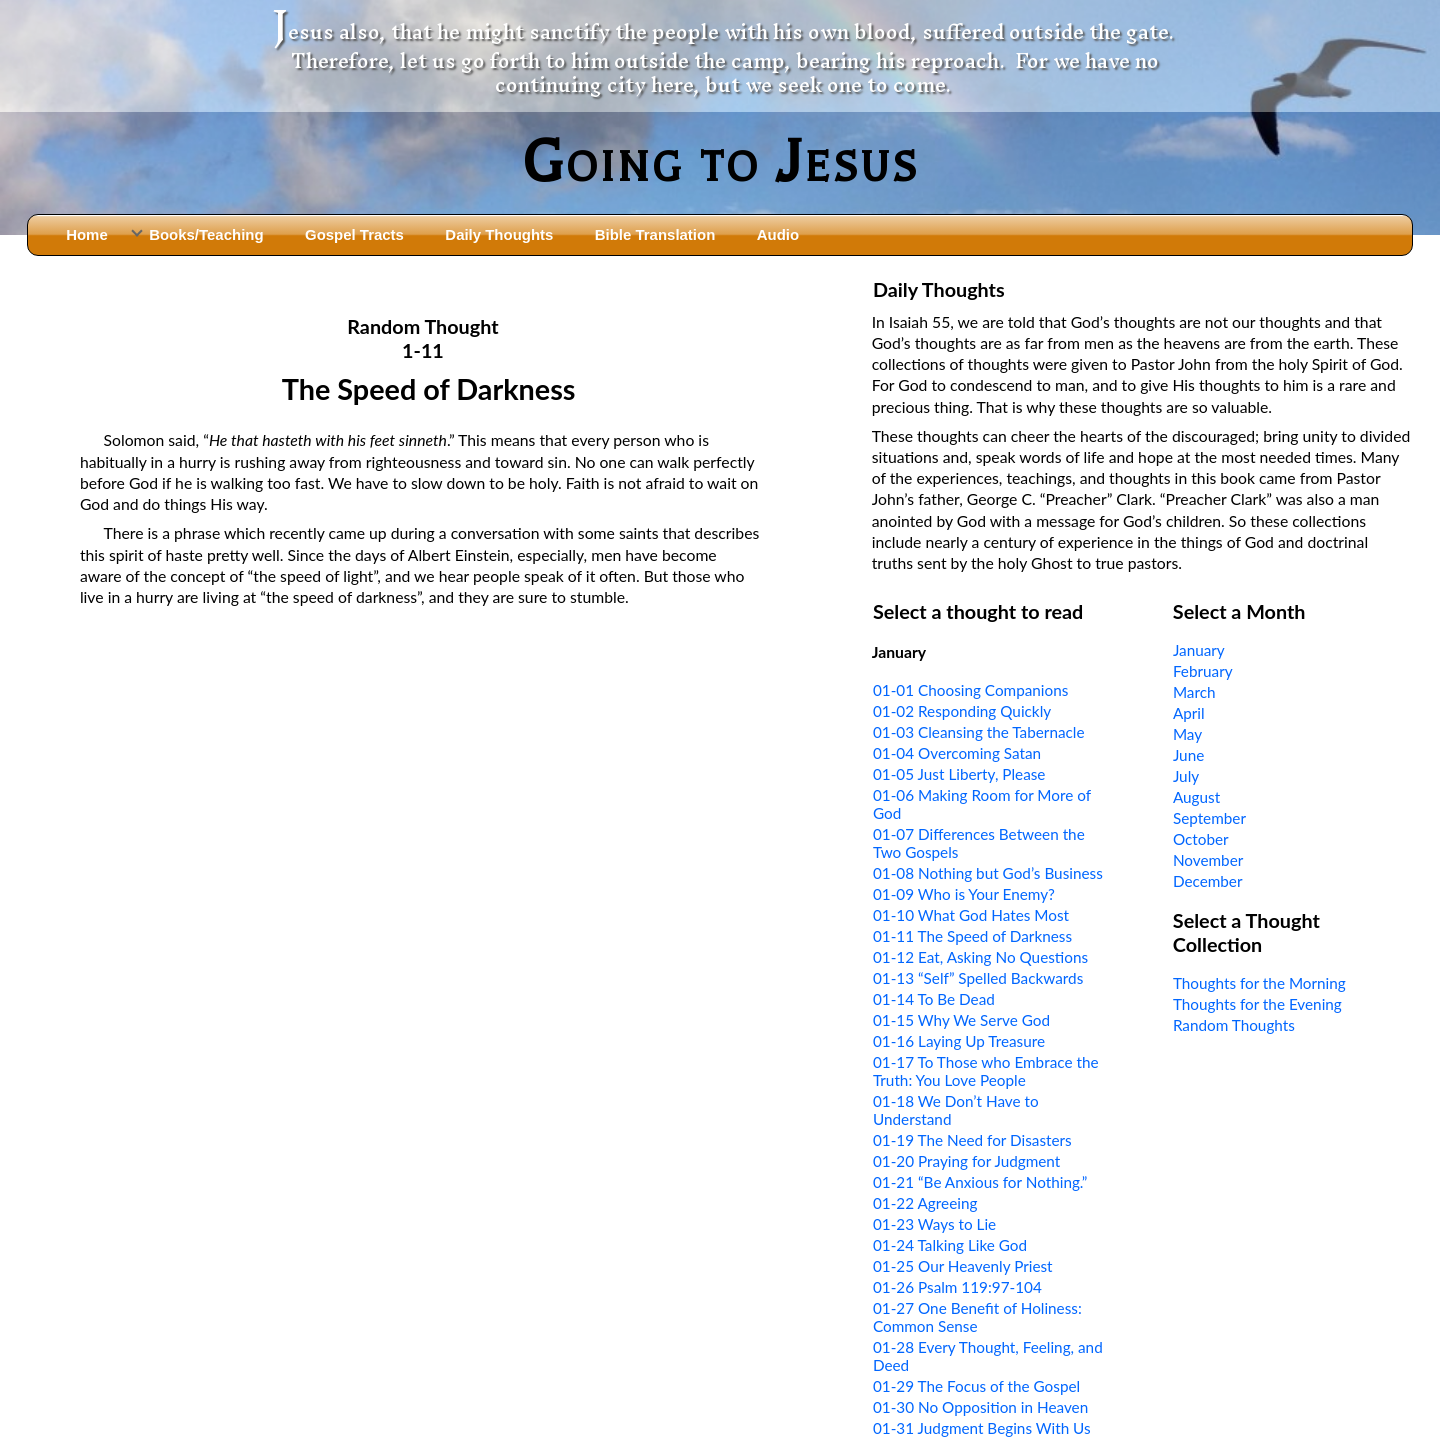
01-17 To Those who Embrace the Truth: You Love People (986, 1071)
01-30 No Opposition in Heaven (980, 1407)
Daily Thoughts (499, 234)
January (1199, 650)
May (1187, 734)
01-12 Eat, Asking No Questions (980, 957)
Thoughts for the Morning (1259, 983)
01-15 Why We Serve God (961, 1020)
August (1196, 797)
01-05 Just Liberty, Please (959, 774)
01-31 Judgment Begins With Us (982, 1428)
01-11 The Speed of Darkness (972, 936)
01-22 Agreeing (925, 1203)
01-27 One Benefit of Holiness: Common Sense (977, 1317)
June (1188, 755)
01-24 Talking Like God (950, 1245)
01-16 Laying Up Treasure (959, 1041)
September (1209, 818)
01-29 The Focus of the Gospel (976, 1386)
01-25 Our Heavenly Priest (963, 1266)
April (1189, 713)
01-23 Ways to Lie (934, 1224)
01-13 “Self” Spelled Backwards (978, 978)
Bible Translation (655, 234)
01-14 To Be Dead (934, 999)
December (1208, 881)
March (1194, 692)
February (1203, 671)
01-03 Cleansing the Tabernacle (979, 732)
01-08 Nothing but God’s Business (988, 873)
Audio (778, 234)
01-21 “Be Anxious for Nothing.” (980, 1182)
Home (87, 234)
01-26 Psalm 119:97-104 (957, 1287)
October (1201, 839)
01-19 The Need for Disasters (972, 1140)
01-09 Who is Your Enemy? (964, 894)
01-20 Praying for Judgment (966, 1161)
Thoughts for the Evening (1257, 1004)
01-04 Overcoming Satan (957, 753)
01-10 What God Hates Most (971, 915)
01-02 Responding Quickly (962, 711)
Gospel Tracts (354, 234)
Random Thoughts (1234, 1025)
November (1208, 860)
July (1186, 776)
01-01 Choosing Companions (970, 690)
